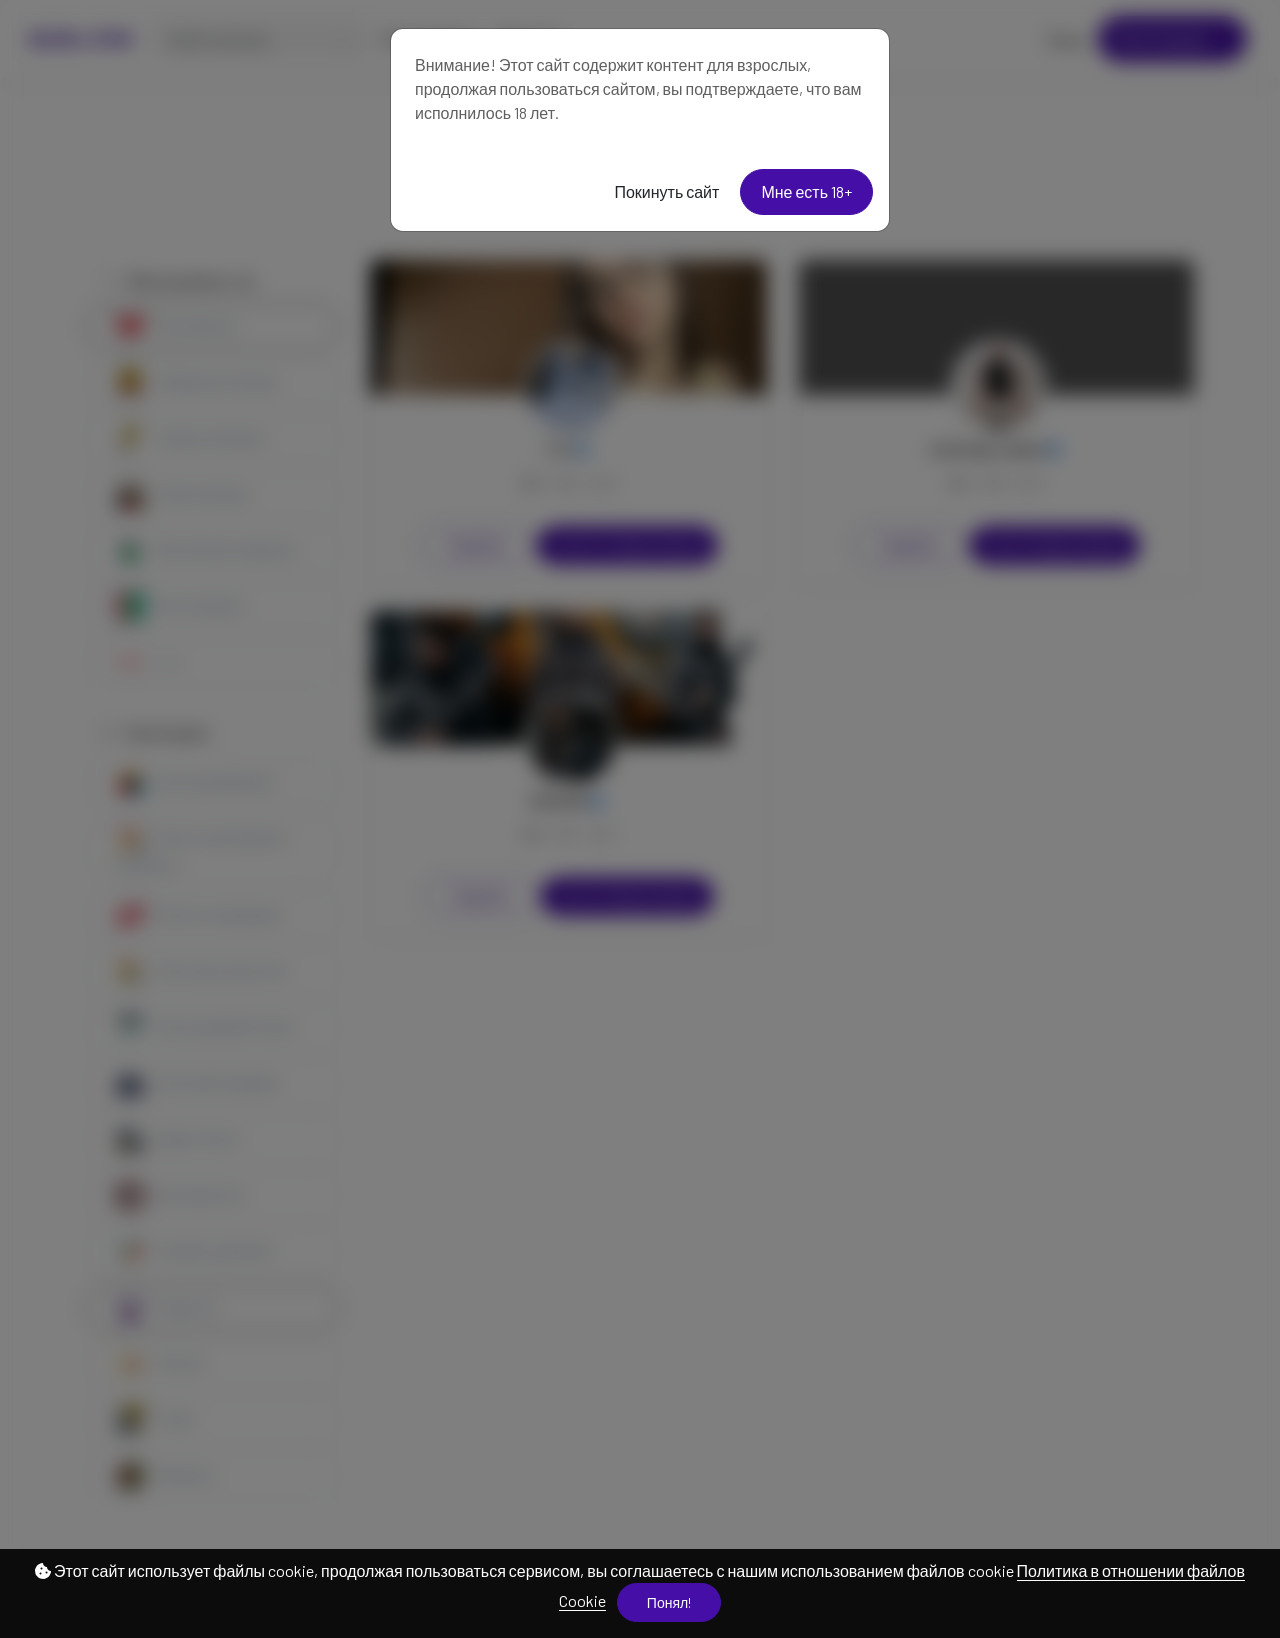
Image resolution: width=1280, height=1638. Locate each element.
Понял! (669, 1602)
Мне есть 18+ (806, 191)
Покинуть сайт (666, 191)
